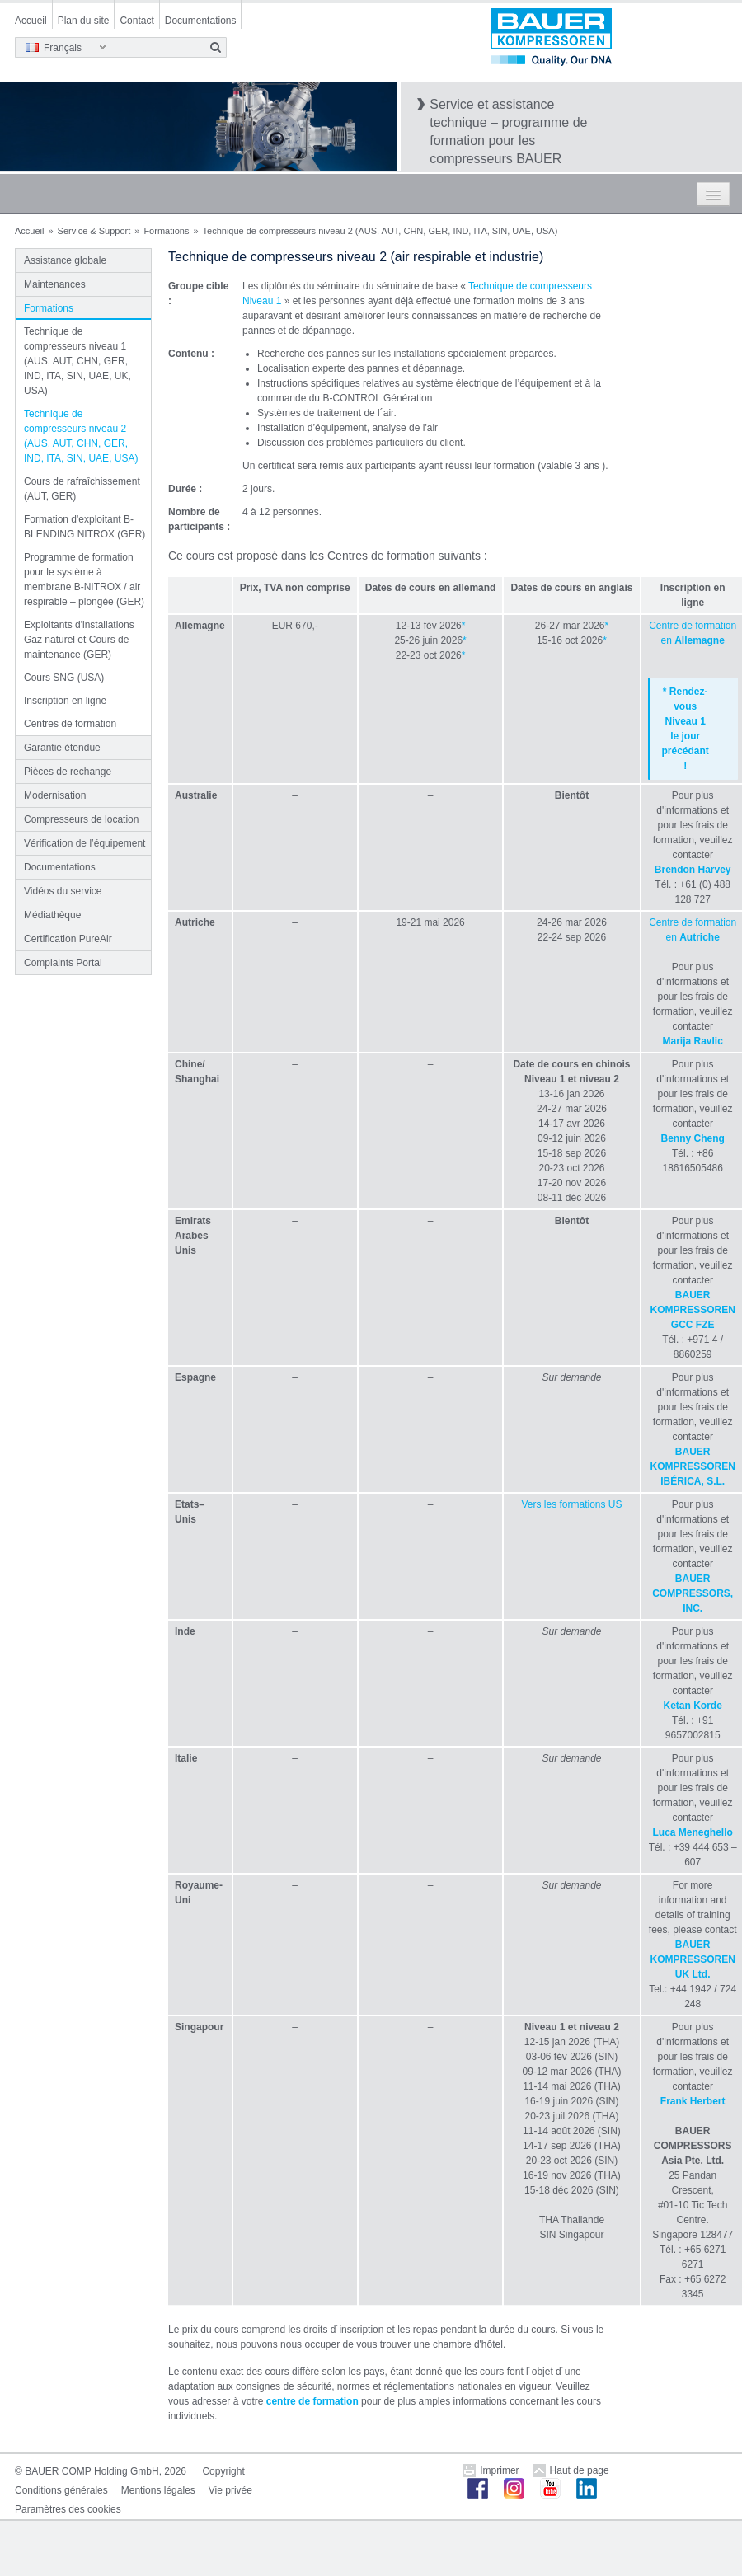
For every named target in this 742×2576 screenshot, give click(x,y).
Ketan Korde (693, 1705)
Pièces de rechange (67, 771)
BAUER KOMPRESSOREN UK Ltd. (692, 1959)
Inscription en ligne (65, 700)
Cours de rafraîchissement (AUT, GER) (82, 489)
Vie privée (230, 2490)
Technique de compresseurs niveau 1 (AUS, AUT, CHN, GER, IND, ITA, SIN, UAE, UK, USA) (77, 361)
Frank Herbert (693, 2101)
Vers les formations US (571, 1504)
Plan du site (84, 20)
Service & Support (94, 231)
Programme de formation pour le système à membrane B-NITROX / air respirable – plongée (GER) (84, 579)
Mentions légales (158, 2490)
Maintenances (55, 284)
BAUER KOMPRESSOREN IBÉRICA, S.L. (692, 1466)
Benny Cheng (693, 1138)
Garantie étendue (62, 747)
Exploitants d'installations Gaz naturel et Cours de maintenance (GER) (79, 639)
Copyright (223, 2471)
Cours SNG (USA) (64, 677)
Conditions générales (61, 2490)
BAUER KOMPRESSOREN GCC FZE (692, 1309)
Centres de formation (70, 724)
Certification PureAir (68, 939)
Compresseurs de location (81, 819)
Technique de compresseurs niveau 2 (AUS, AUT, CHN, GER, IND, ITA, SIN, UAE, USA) (81, 436)
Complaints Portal (63, 963)
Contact (136, 20)
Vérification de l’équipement (84, 843)
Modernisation (55, 795)
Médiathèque (52, 915)
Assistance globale (65, 260)
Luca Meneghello (693, 1832)
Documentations (201, 20)
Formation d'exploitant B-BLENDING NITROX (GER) (84, 527)
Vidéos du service (63, 891)
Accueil (31, 20)
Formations (166, 231)
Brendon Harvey (693, 869)
